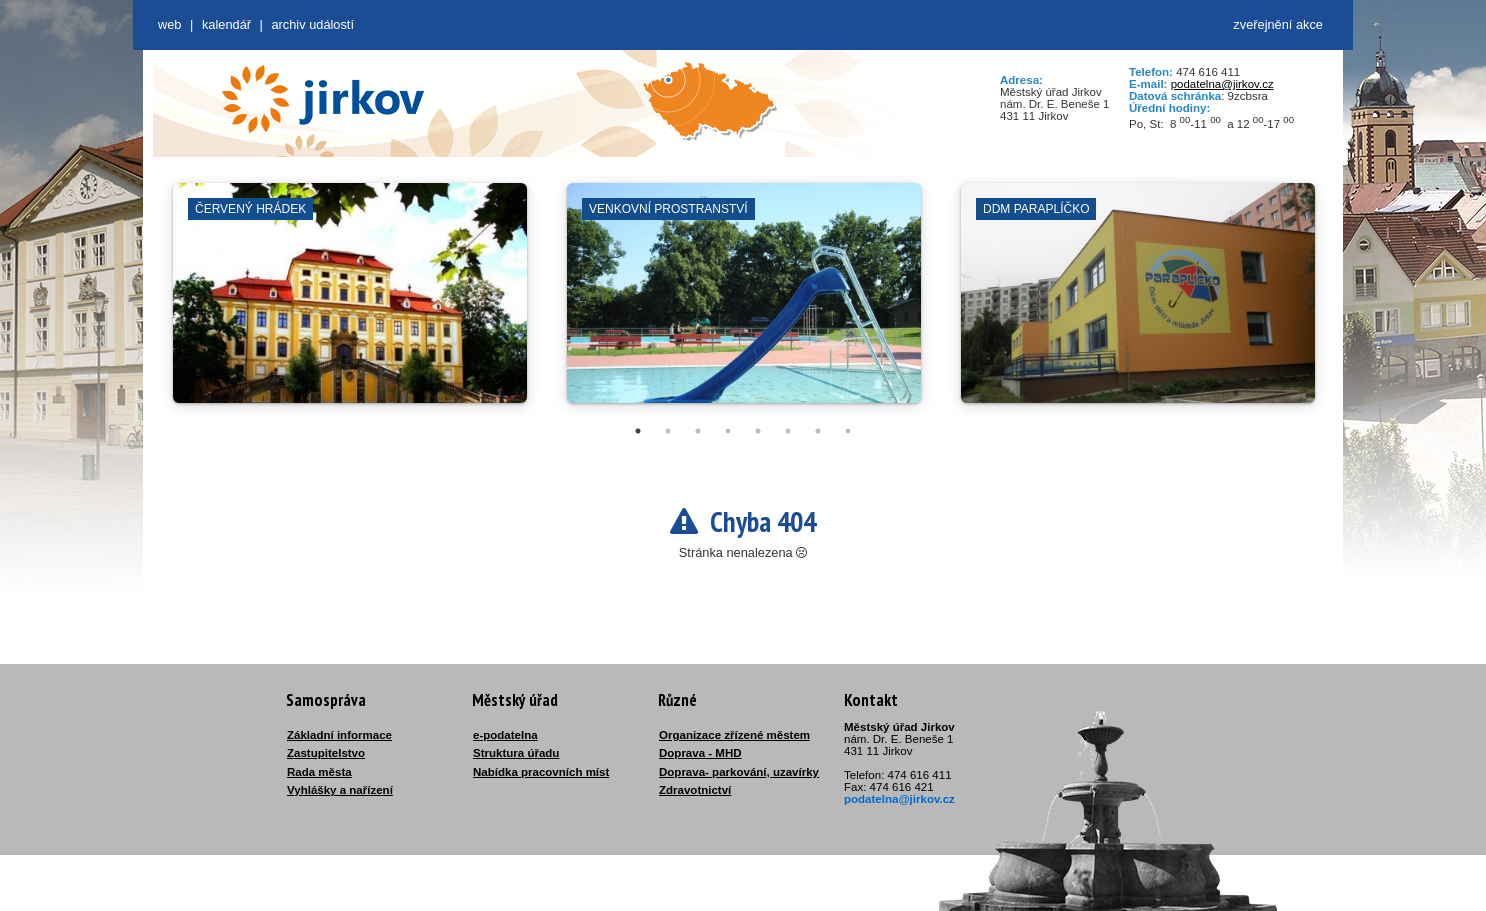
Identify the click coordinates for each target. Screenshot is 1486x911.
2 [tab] (668, 431)
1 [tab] (638, 431)
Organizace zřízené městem (734, 735)
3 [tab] (698, 431)
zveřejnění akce (1278, 24)
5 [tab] (758, 431)
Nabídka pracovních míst (541, 772)
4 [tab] (728, 431)
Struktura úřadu (516, 753)
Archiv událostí (312, 24)
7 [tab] (818, 431)
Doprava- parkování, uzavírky (739, 772)
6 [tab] (788, 431)
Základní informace (339, 735)
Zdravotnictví (695, 790)
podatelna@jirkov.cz (1222, 84)
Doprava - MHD (700, 753)
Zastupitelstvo (326, 753)
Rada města (319, 772)
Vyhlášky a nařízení (340, 790)
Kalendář (226, 24)
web (169, 24)
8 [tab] (848, 431)
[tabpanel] (350, 303)
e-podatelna (505, 735)
